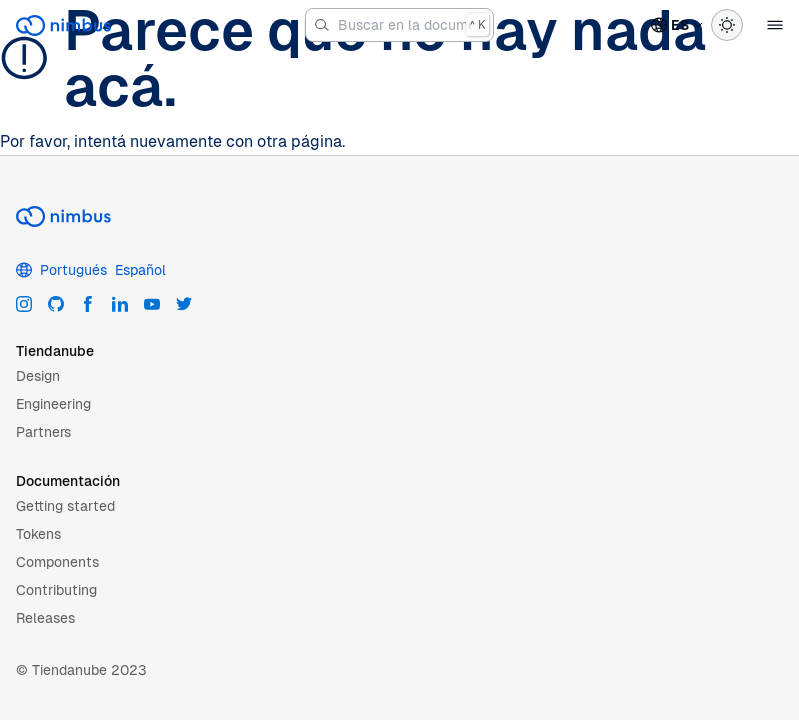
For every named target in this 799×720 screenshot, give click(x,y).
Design (38, 376)
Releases (45, 618)
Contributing (56, 590)
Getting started (65, 506)
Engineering (53, 404)
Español (140, 270)
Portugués (73, 270)
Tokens (38, 534)
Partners (43, 432)
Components (57, 562)
